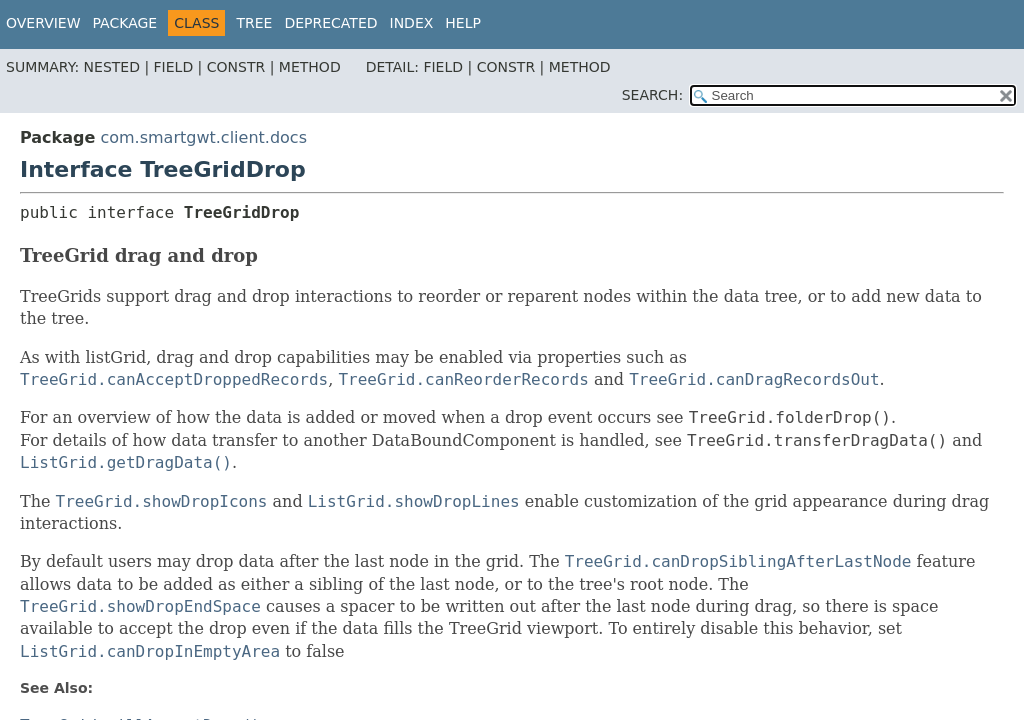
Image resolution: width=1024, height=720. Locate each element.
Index (412, 23)
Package (125, 23)
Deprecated (330, 23)
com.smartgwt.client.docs (203, 137)
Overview (43, 23)
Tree (254, 23)
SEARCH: (652, 95)
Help (463, 23)
